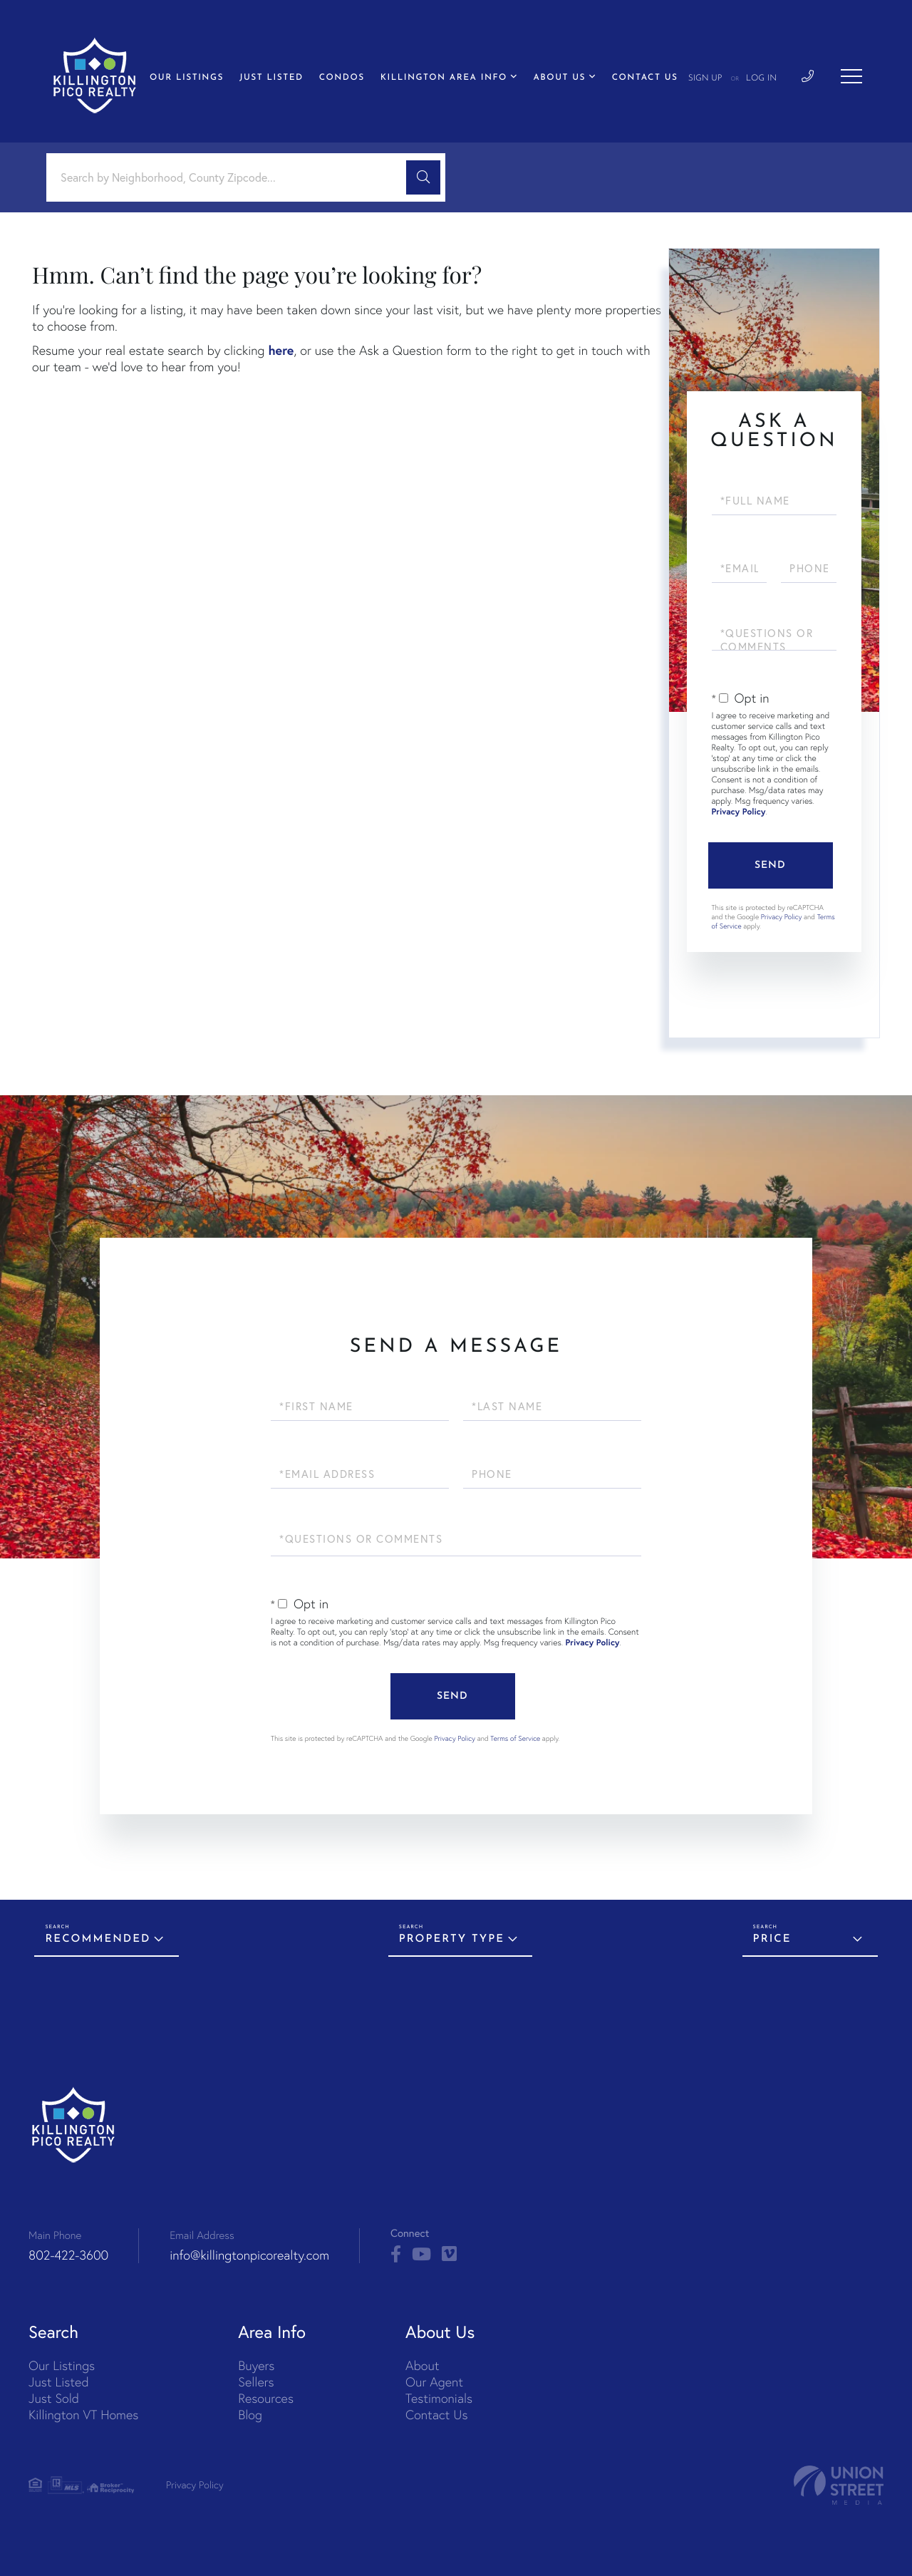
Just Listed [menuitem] (271, 77)
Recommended (97, 1939)
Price (772, 1939)
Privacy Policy (739, 812)
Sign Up (705, 78)
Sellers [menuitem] (256, 2382)
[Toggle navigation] (851, 76)
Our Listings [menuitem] (187, 77)
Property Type (451, 1939)
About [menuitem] (422, 2365)
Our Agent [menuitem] (434, 2382)
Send (770, 865)
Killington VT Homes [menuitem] (83, 2414)
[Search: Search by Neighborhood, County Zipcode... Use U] (232, 178)
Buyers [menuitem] (256, 2365)
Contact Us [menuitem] (645, 77)
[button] (423, 177)
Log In (761, 78)
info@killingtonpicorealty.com (249, 2255)
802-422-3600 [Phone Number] (68, 2255)
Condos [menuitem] (342, 77)
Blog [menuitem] (250, 2414)
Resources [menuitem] (266, 2398)
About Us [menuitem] (559, 77)
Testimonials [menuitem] (438, 2398)
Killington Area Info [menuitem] (443, 77)
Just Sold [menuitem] (53, 2398)
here (281, 349)
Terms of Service (515, 1738)
